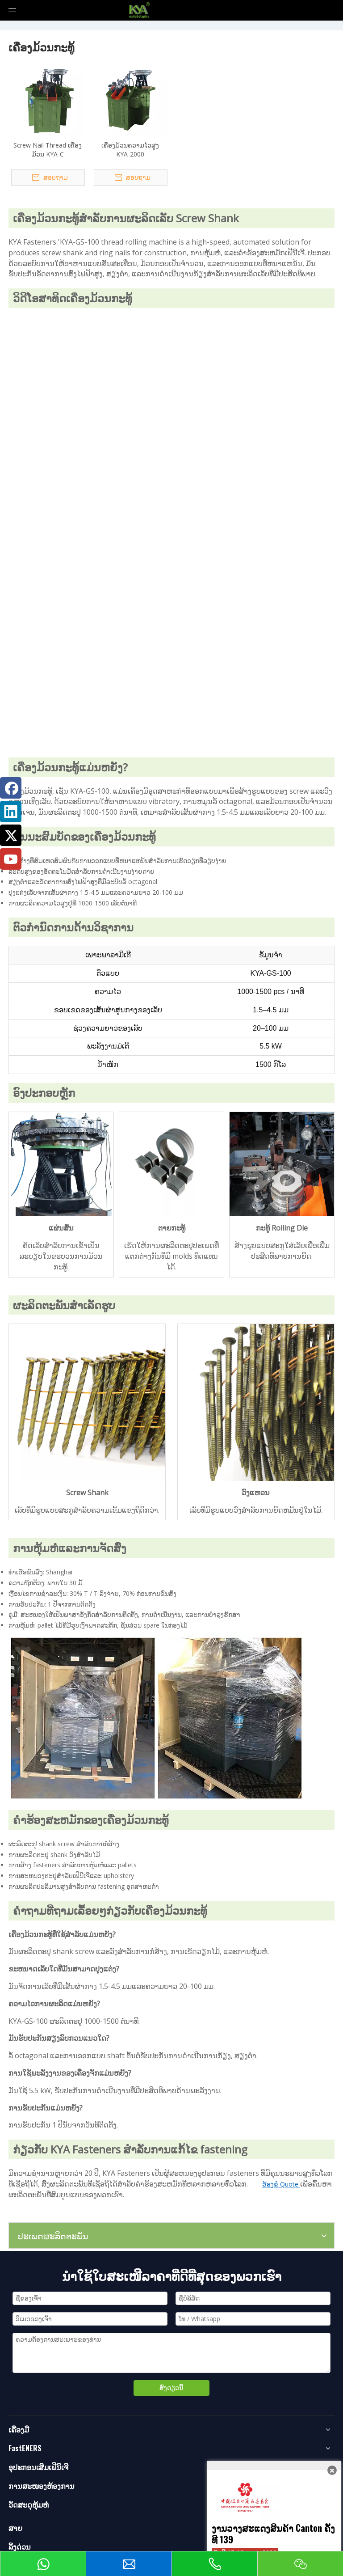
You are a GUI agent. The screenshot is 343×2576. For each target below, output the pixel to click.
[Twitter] (10, 835)
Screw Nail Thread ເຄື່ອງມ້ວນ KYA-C (47, 149)
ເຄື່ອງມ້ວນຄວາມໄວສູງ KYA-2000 (130, 149)
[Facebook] (10, 788)
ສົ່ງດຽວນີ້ (171, 2387)
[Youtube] (10, 859)
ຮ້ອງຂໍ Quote (281, 2184)
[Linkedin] (10, 811)
